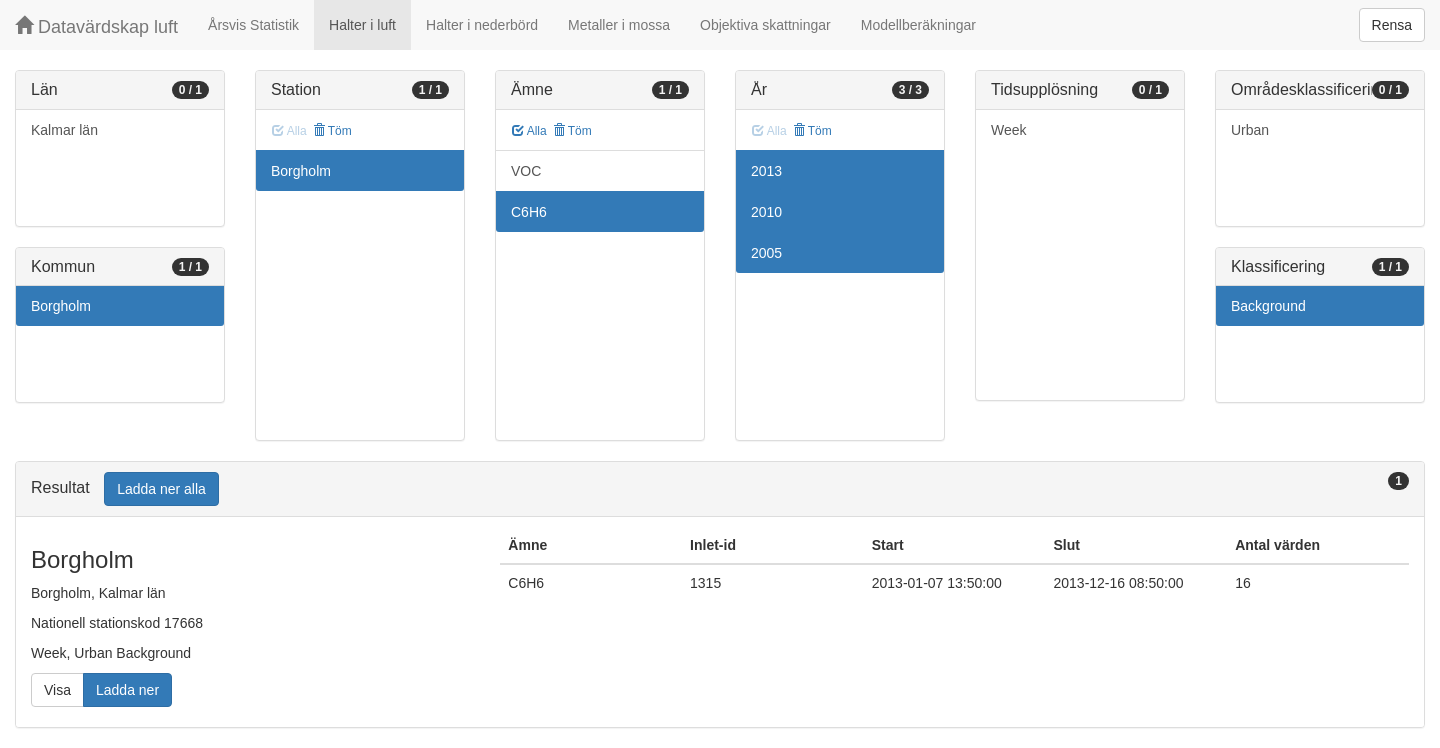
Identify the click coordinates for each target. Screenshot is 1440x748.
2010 (766, 212)
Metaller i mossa (619, 25)
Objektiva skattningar (765, 25)
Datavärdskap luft (96, 26)
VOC (526, 171)
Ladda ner (127, 690)
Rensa (1392, 25)
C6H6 (529, 212)
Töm (332, 131)
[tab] (720, 489)
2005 (766, 253)
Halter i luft (362, 25)
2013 (766, 171)
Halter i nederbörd (482, 25)
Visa (57, 690)
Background (1268, 306)
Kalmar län (64, 130)
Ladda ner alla (161, 489)
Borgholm (61, 306)
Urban (1250, 130)
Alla (529, 131)
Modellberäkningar (918, 25)
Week (1009, 130)
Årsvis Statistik (253, 25)
